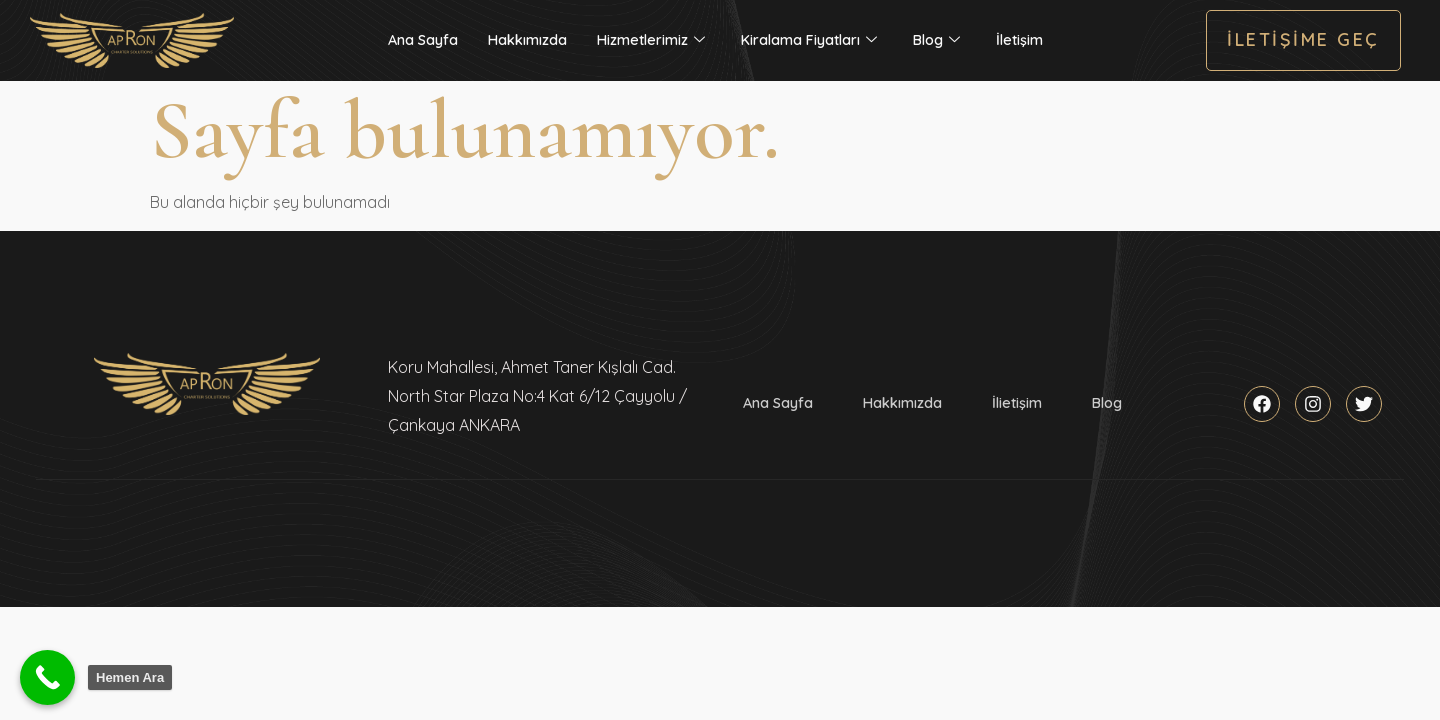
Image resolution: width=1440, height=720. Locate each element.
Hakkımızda (527, 40)
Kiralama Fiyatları (809, 40)
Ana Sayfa (423, 40)
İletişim (1019, 40)
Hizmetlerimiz (651, 40)
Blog (936, 40)
